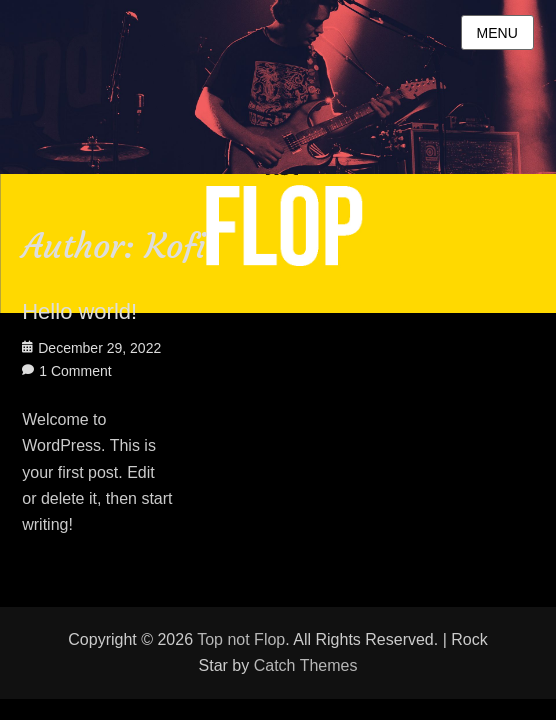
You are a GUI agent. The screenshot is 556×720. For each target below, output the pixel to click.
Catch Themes (306, 665)
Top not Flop (241, 639)
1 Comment (75, 371)
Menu (497, 33)
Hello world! (79, 311)
